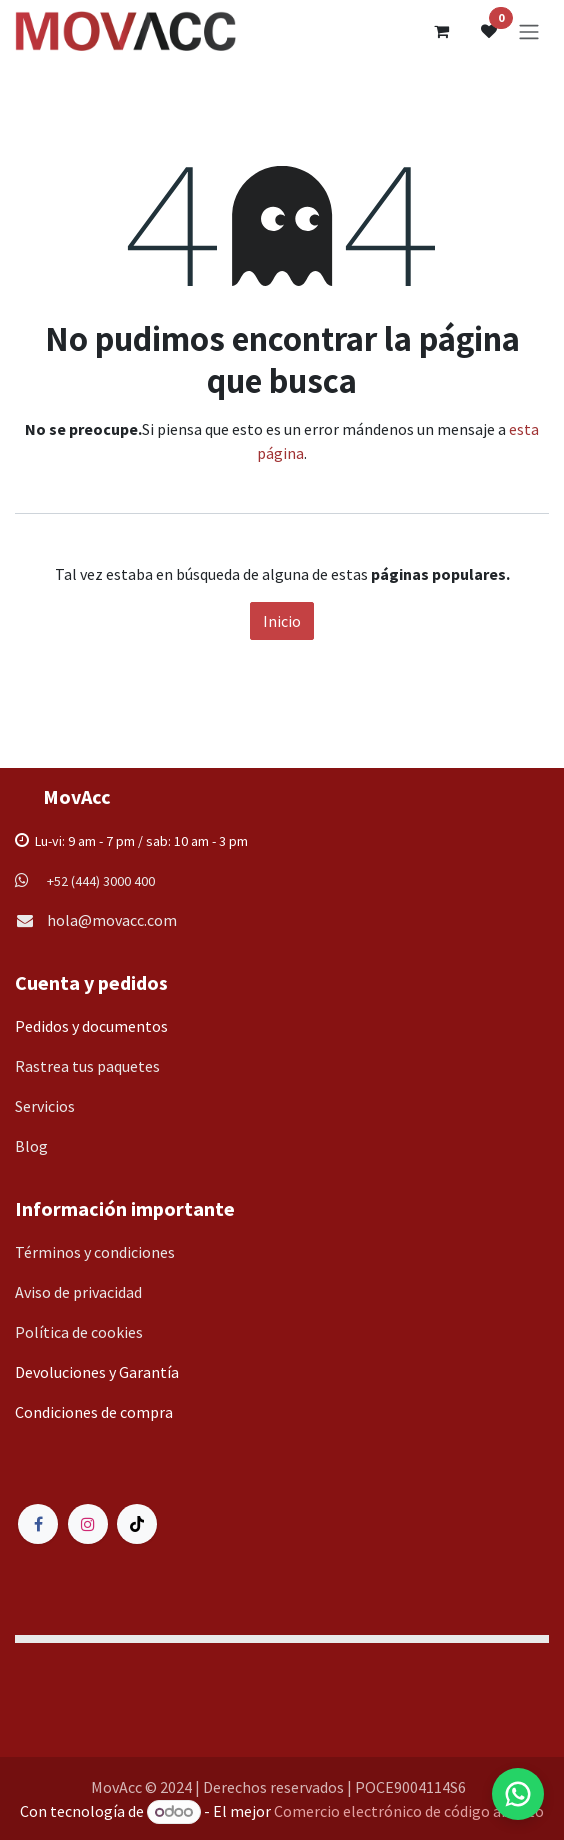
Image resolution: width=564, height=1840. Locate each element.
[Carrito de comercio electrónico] (441, 31)
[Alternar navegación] (529, 31)
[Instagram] (88, 1524)
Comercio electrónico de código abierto (409, 1811)
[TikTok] (137, 1524)
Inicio (282, 621)
